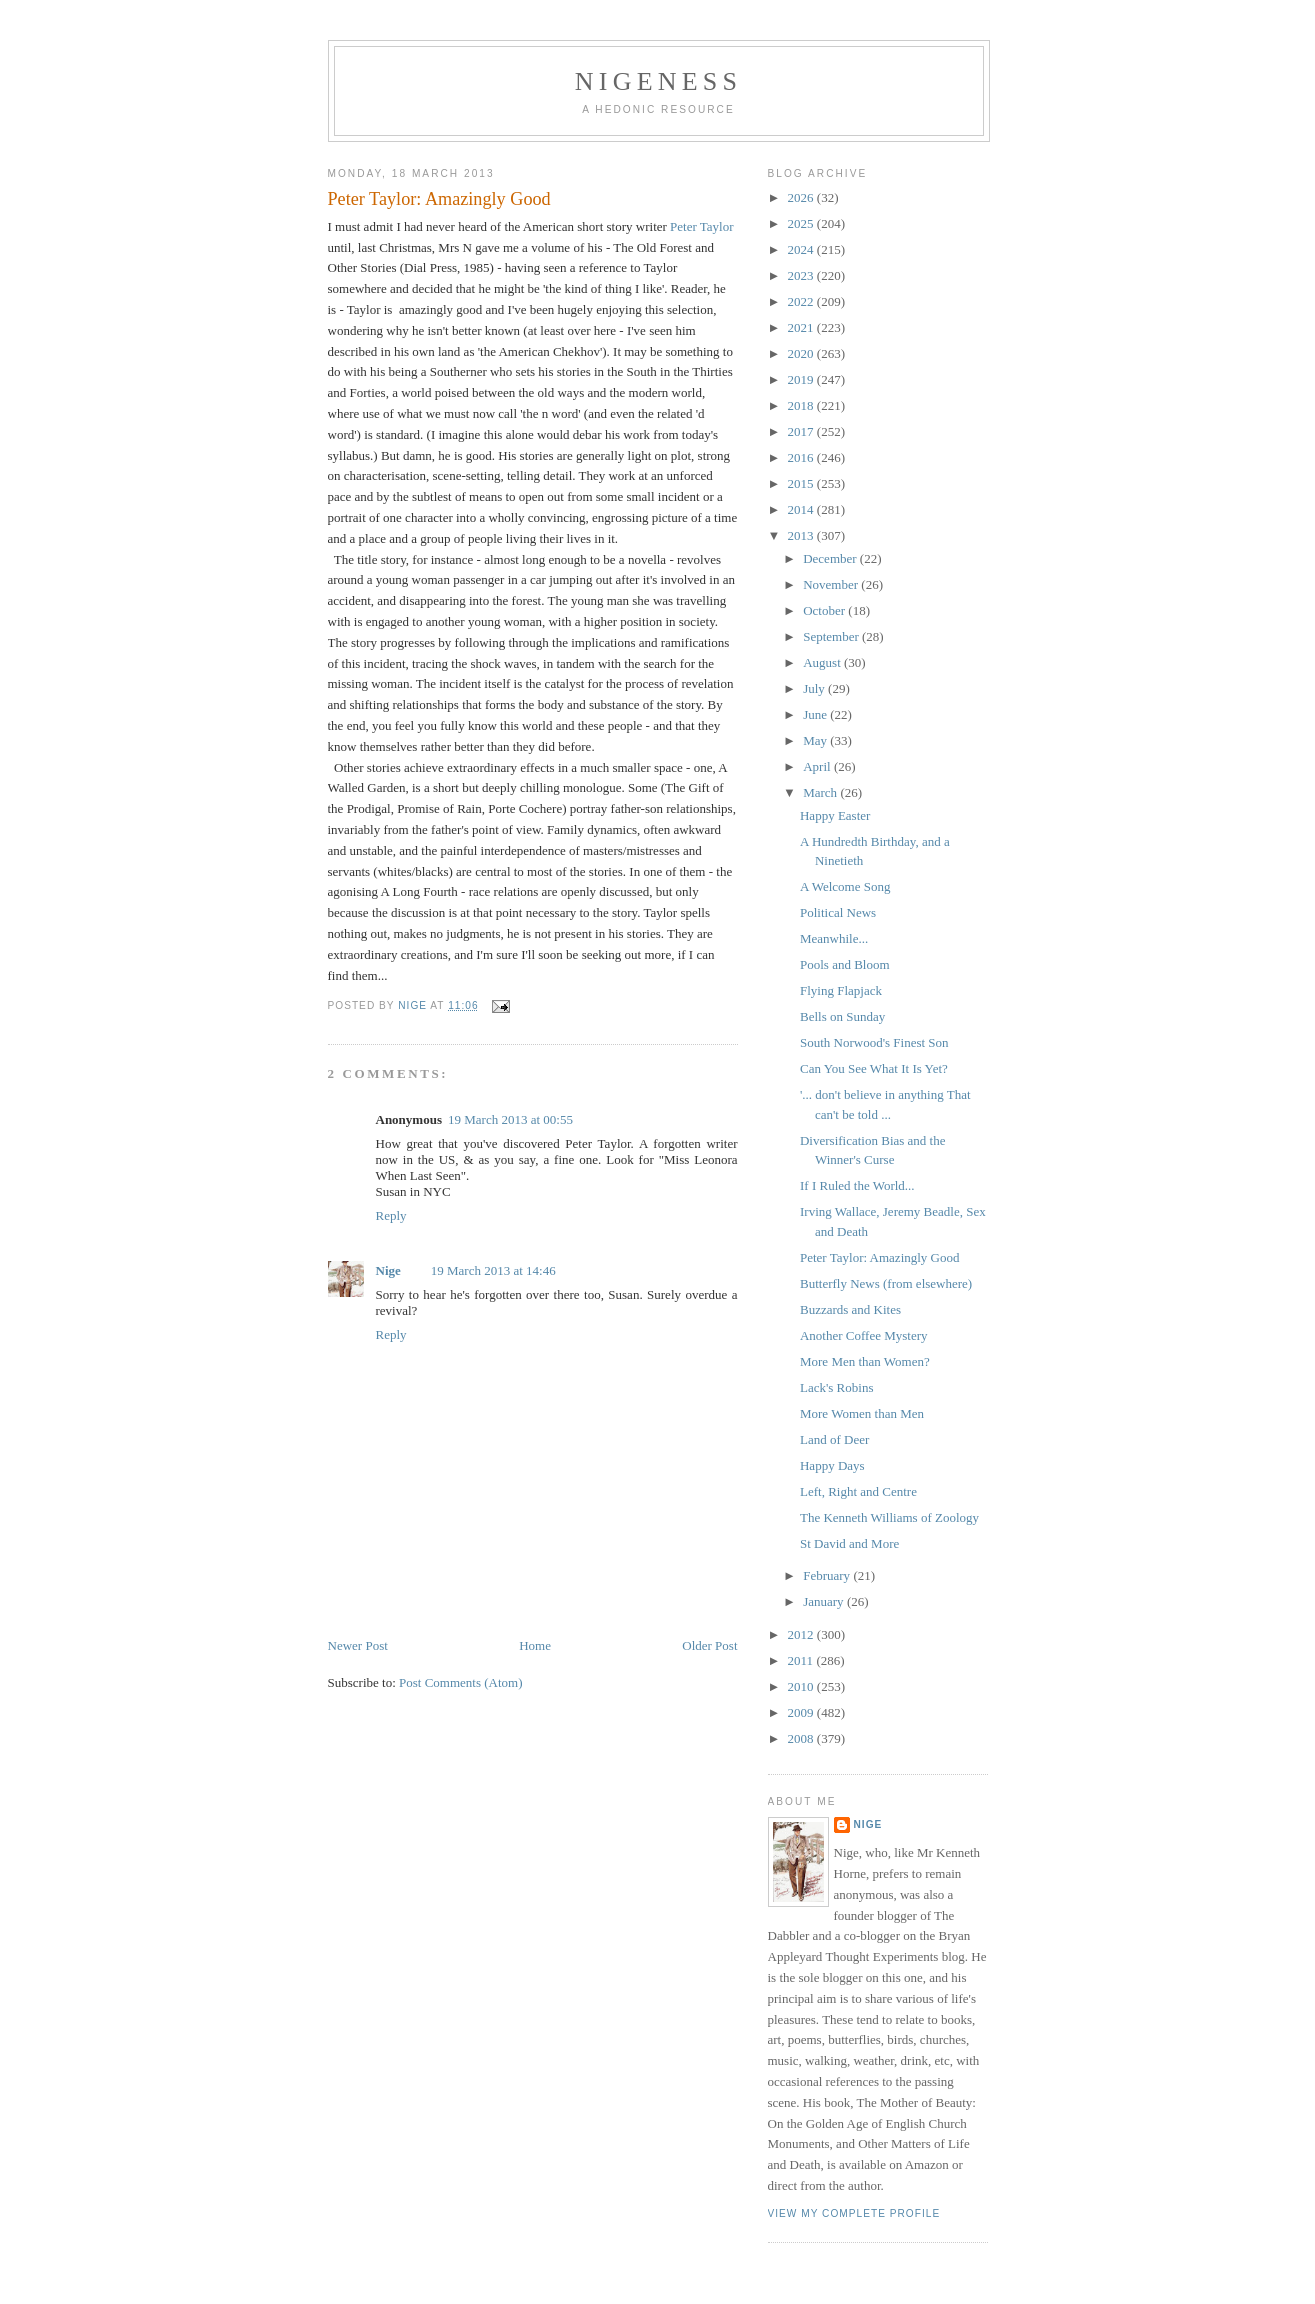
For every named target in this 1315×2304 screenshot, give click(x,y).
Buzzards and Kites (850, 1309)
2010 (802, 1686)
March (821, 792)
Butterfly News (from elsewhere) (886, 1283)
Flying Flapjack (841, 990)
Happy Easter (835, 815)
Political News (838, 912)
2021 (802, 327)
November (832, 584)
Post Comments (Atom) (461, 1682)
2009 (802, 1712)
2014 (802, 509)
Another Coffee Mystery (864, 1335)
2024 (802, 249)
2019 (802, 379)
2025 (802, 223)
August (823, 662)
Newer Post (358, 1645)
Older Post (709, 1645)
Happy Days (832, 1465)
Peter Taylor (701, 226)
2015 (802, 483)
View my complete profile (854, 2213)
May (816, 740)
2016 (802, 457)
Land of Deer (834, 1439)
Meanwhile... (834, 938)
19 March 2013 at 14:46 (493, 1270)
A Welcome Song (845, 886)
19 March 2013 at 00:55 (510, 1119)
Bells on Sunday (842, 1016)
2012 (802, 1634)
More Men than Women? (865, 1361)
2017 (802, 431)
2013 (802, 535)
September (832, 636)
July (815, 688)
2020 (802, 353)
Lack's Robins (836, 1387)
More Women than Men (862, 1413)
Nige (388, 1270)
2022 (802, 301)
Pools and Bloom (845, 964)
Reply (391, 1215)
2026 (802, 197)
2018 (802, 405)
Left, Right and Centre (858, 1491)
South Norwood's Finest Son (874, 1042)
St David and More (849, 1543)
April (818, 766)
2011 (802, 1660)
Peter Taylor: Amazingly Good (880, 1257)
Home (535, 1645)
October (825, 610)
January (825, 1601)
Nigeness (658, 81)
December (831, 558)
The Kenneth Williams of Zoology (889, 1517)
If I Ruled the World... (857, 1185)
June (816, 714)
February (828, 1575)
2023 (802, 275)
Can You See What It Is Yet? (874, 1068)
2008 (802, 1738)
